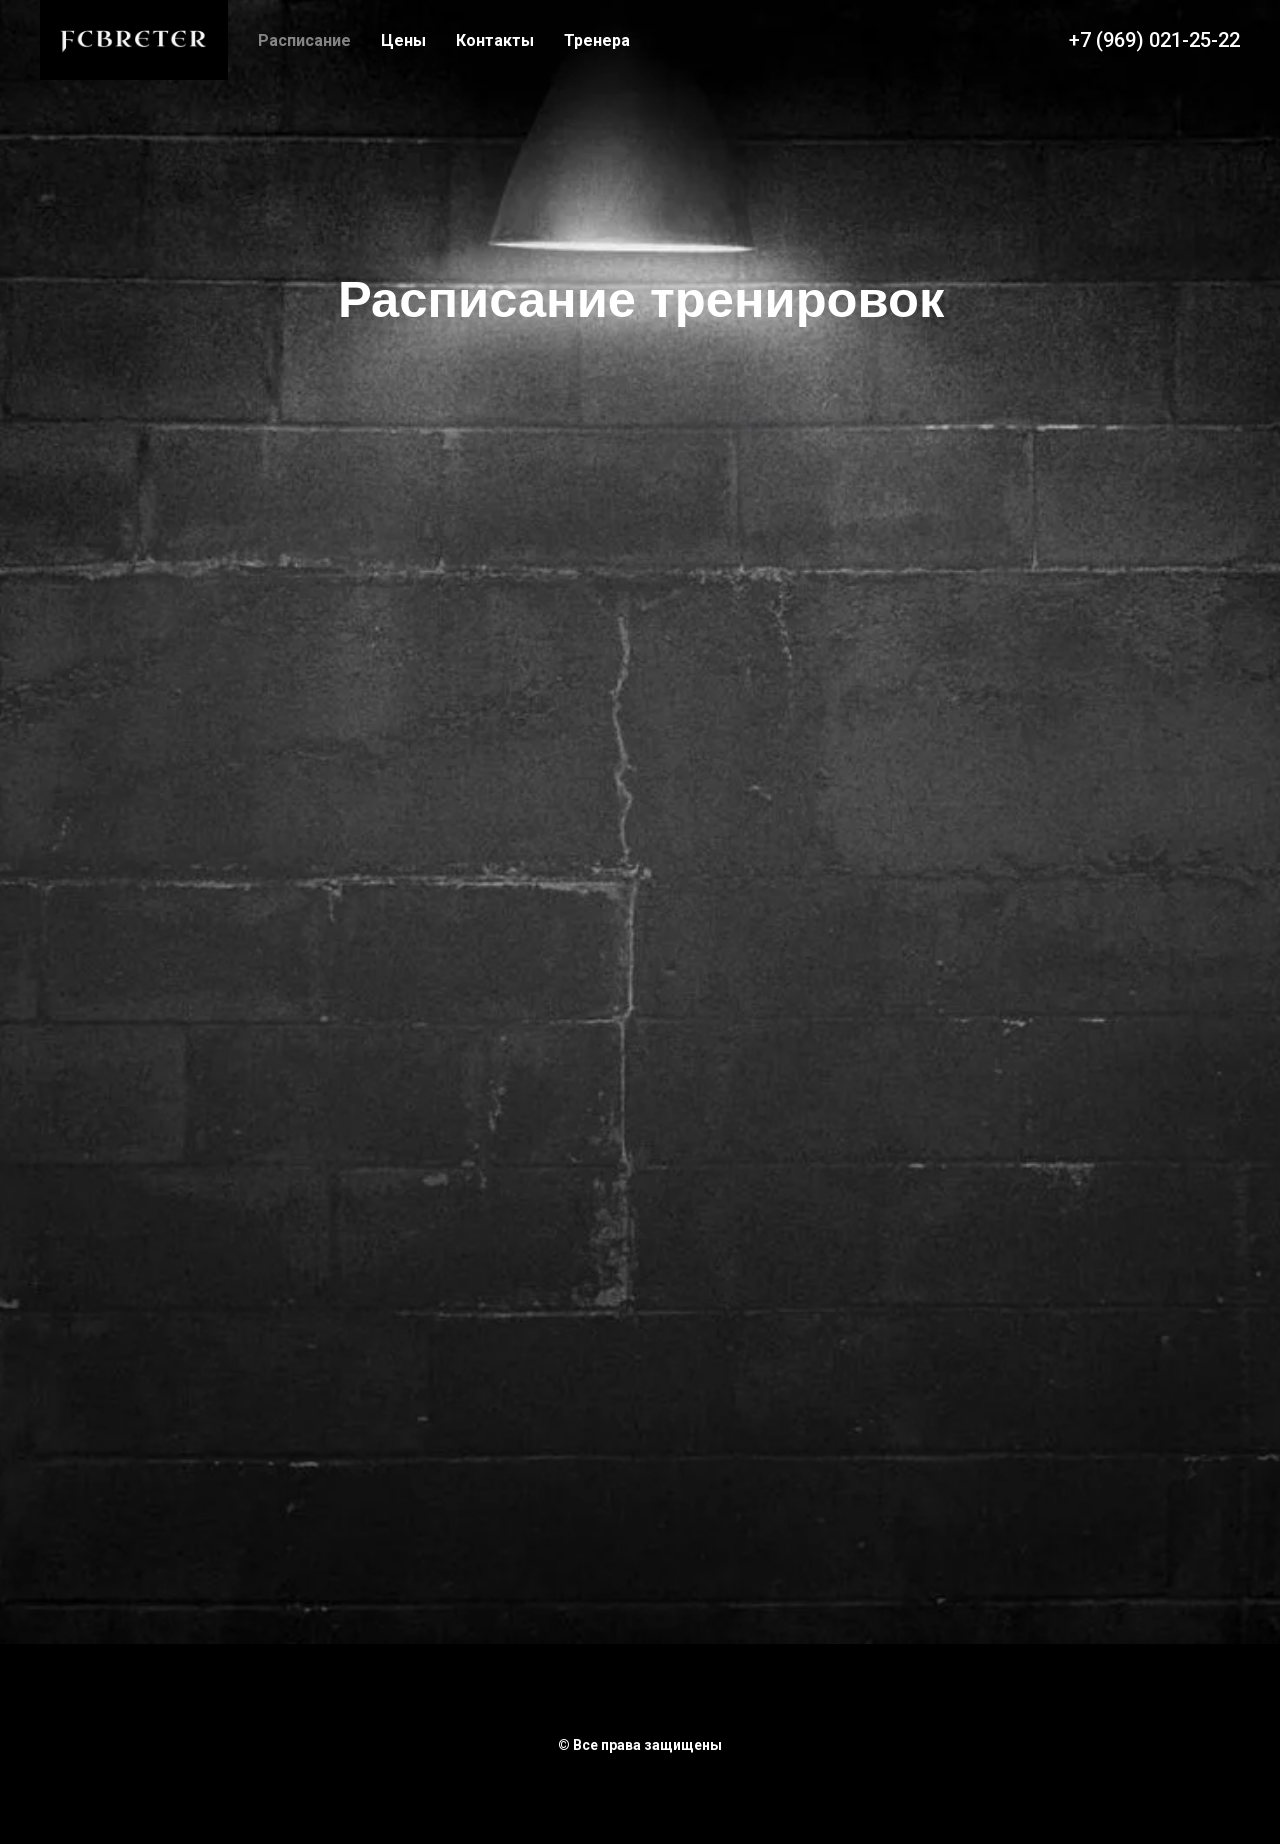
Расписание (304, 40)
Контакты (495, 40)
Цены (403, 40)
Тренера (597, 40)
